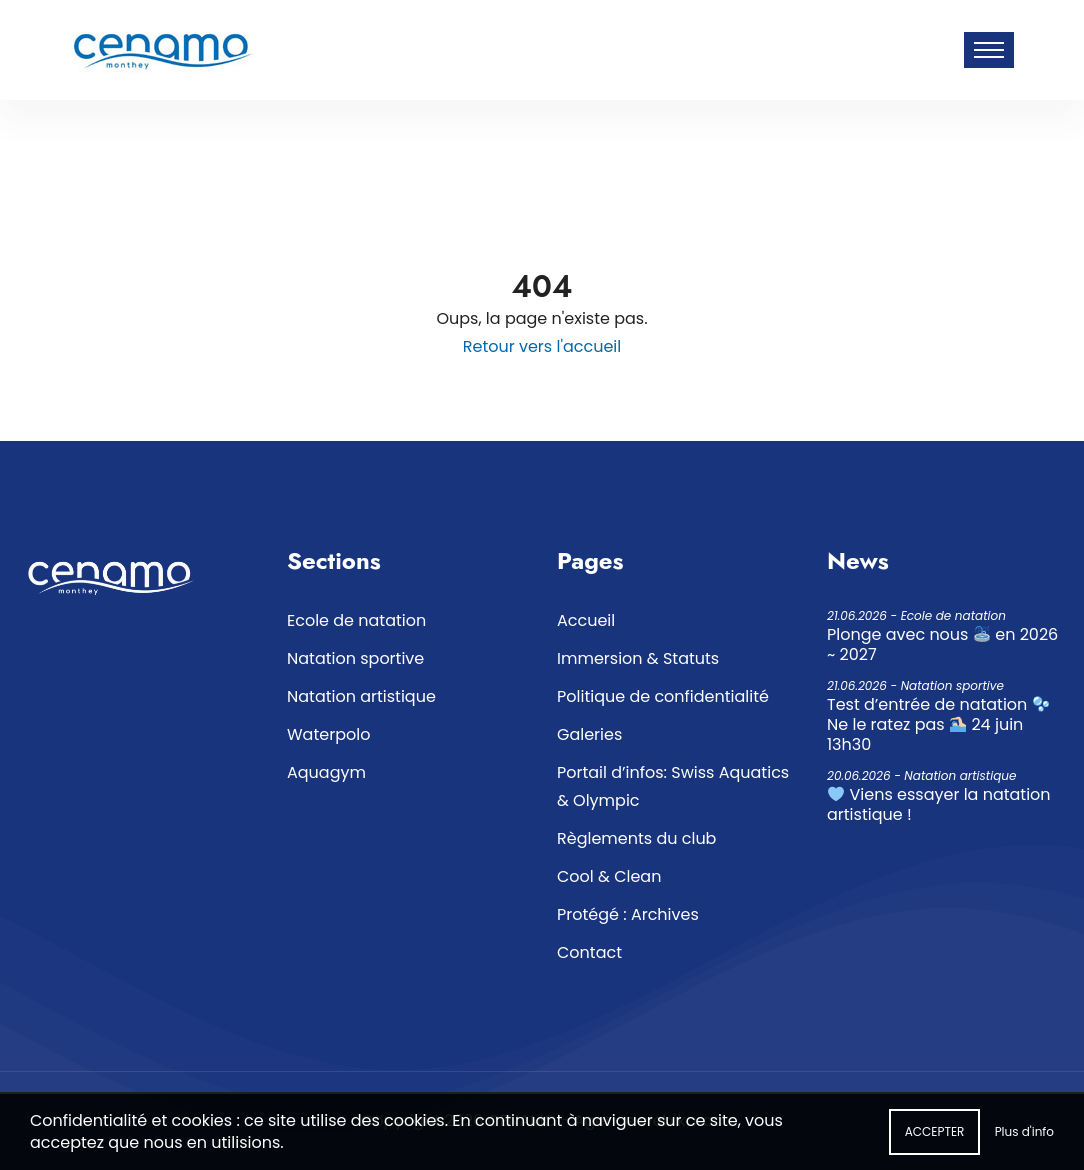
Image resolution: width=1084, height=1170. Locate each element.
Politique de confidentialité (663, 696)
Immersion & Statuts (638, 658)
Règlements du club (636, 838)
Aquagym (326, 772)
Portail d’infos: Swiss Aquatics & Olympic (673, 786)
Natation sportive (355, 658)
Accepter (935, 1137)
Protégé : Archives (628, 914)
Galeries (589, 734)
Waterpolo (328, 734)
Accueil (586, 620)
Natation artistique (361, 696)
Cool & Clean (609, 876)
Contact (589, 952)
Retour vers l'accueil (542, 346)
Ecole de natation (356, 620)
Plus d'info (1024, 1137)
